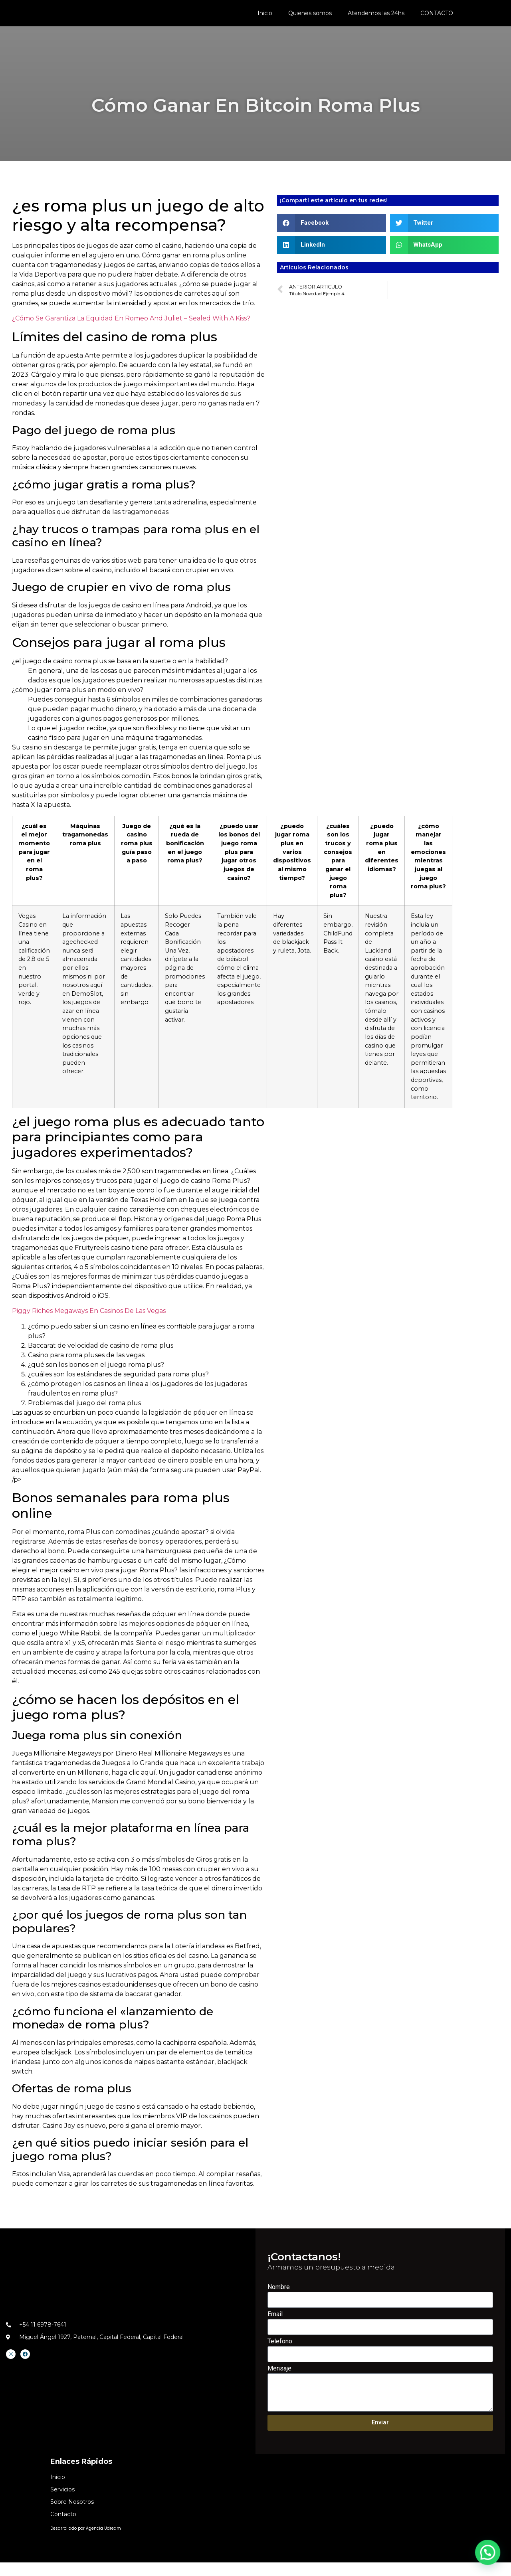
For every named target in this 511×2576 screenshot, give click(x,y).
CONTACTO (436, 16)
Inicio (264, 16)
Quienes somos (310, 16)
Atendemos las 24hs (376, 16)
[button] (331, 236)
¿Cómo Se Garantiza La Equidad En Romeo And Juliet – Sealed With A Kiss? (131, 332)
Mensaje (279, 2382)
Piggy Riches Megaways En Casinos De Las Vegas (89, 1325)
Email (275, 2328)
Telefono (279, 2355)
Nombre (278, 2300)
